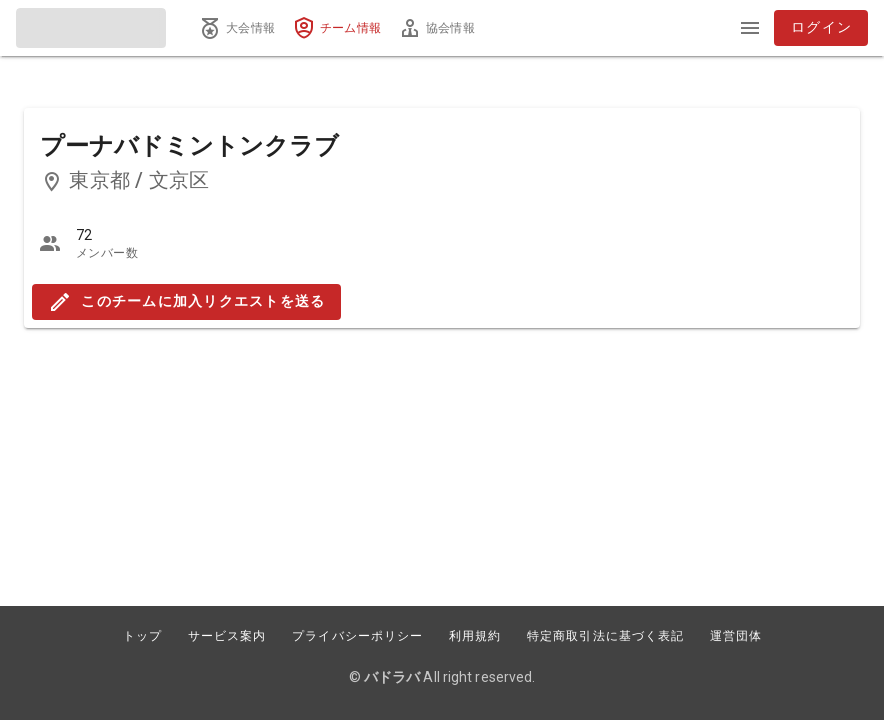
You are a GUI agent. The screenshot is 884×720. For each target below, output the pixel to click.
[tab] (237, 28)
